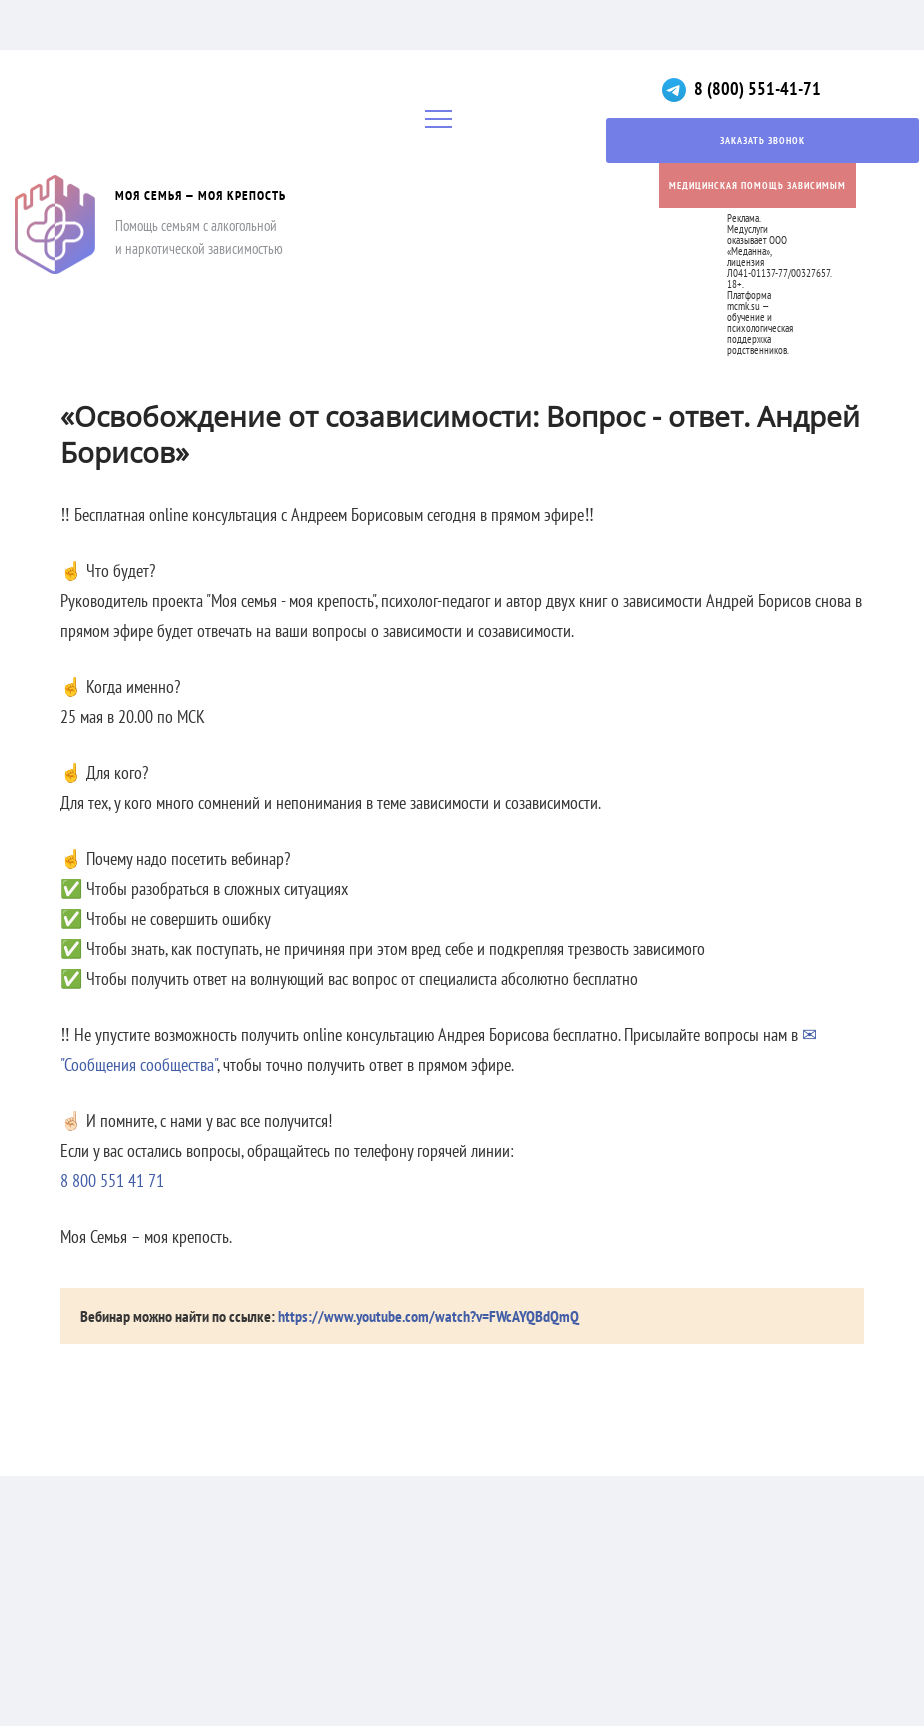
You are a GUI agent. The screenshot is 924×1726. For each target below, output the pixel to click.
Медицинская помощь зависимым (757, 185)
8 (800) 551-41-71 (757, 88)
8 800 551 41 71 (112, 1180)
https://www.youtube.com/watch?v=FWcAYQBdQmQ (428, 1316)
